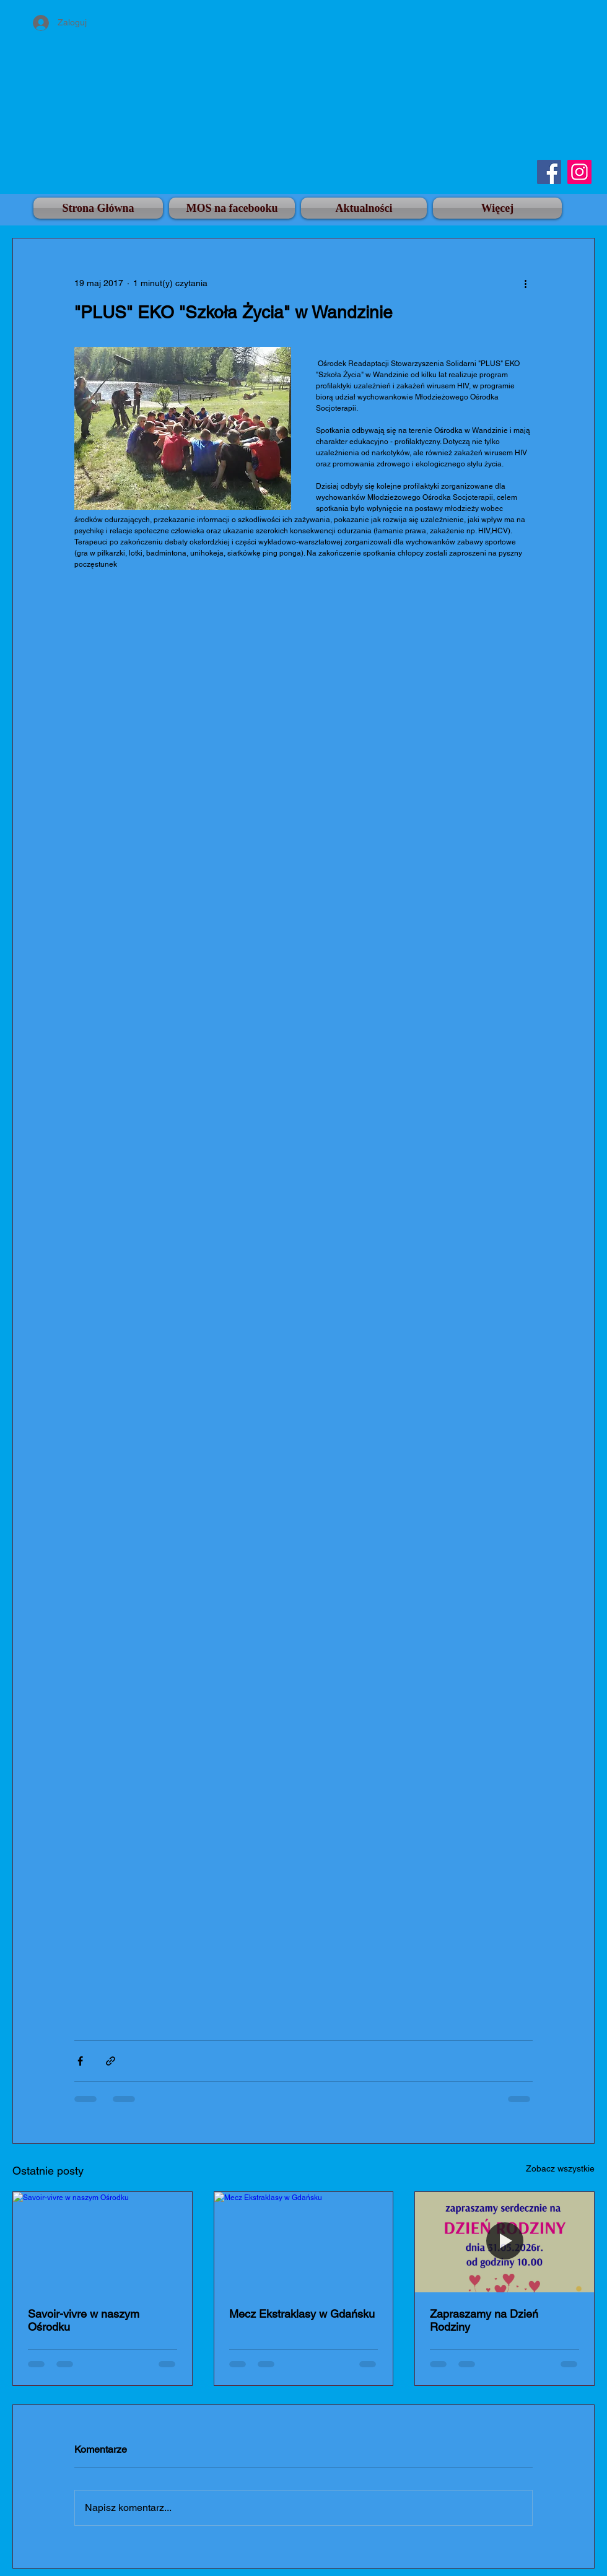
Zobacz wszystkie (560, 2168)
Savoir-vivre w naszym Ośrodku (83, 2320)
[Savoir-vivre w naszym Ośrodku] (102, 2242)
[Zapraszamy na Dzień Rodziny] (504, 2242)
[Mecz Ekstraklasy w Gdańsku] (303, 2242)
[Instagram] (579, 172)
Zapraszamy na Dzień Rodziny (484, 2320)
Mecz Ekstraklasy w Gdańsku (302, 2313)
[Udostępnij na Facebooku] (80, 2061)
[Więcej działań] (525, 283)
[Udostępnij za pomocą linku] (110, 2061)
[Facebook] (549, 172)
